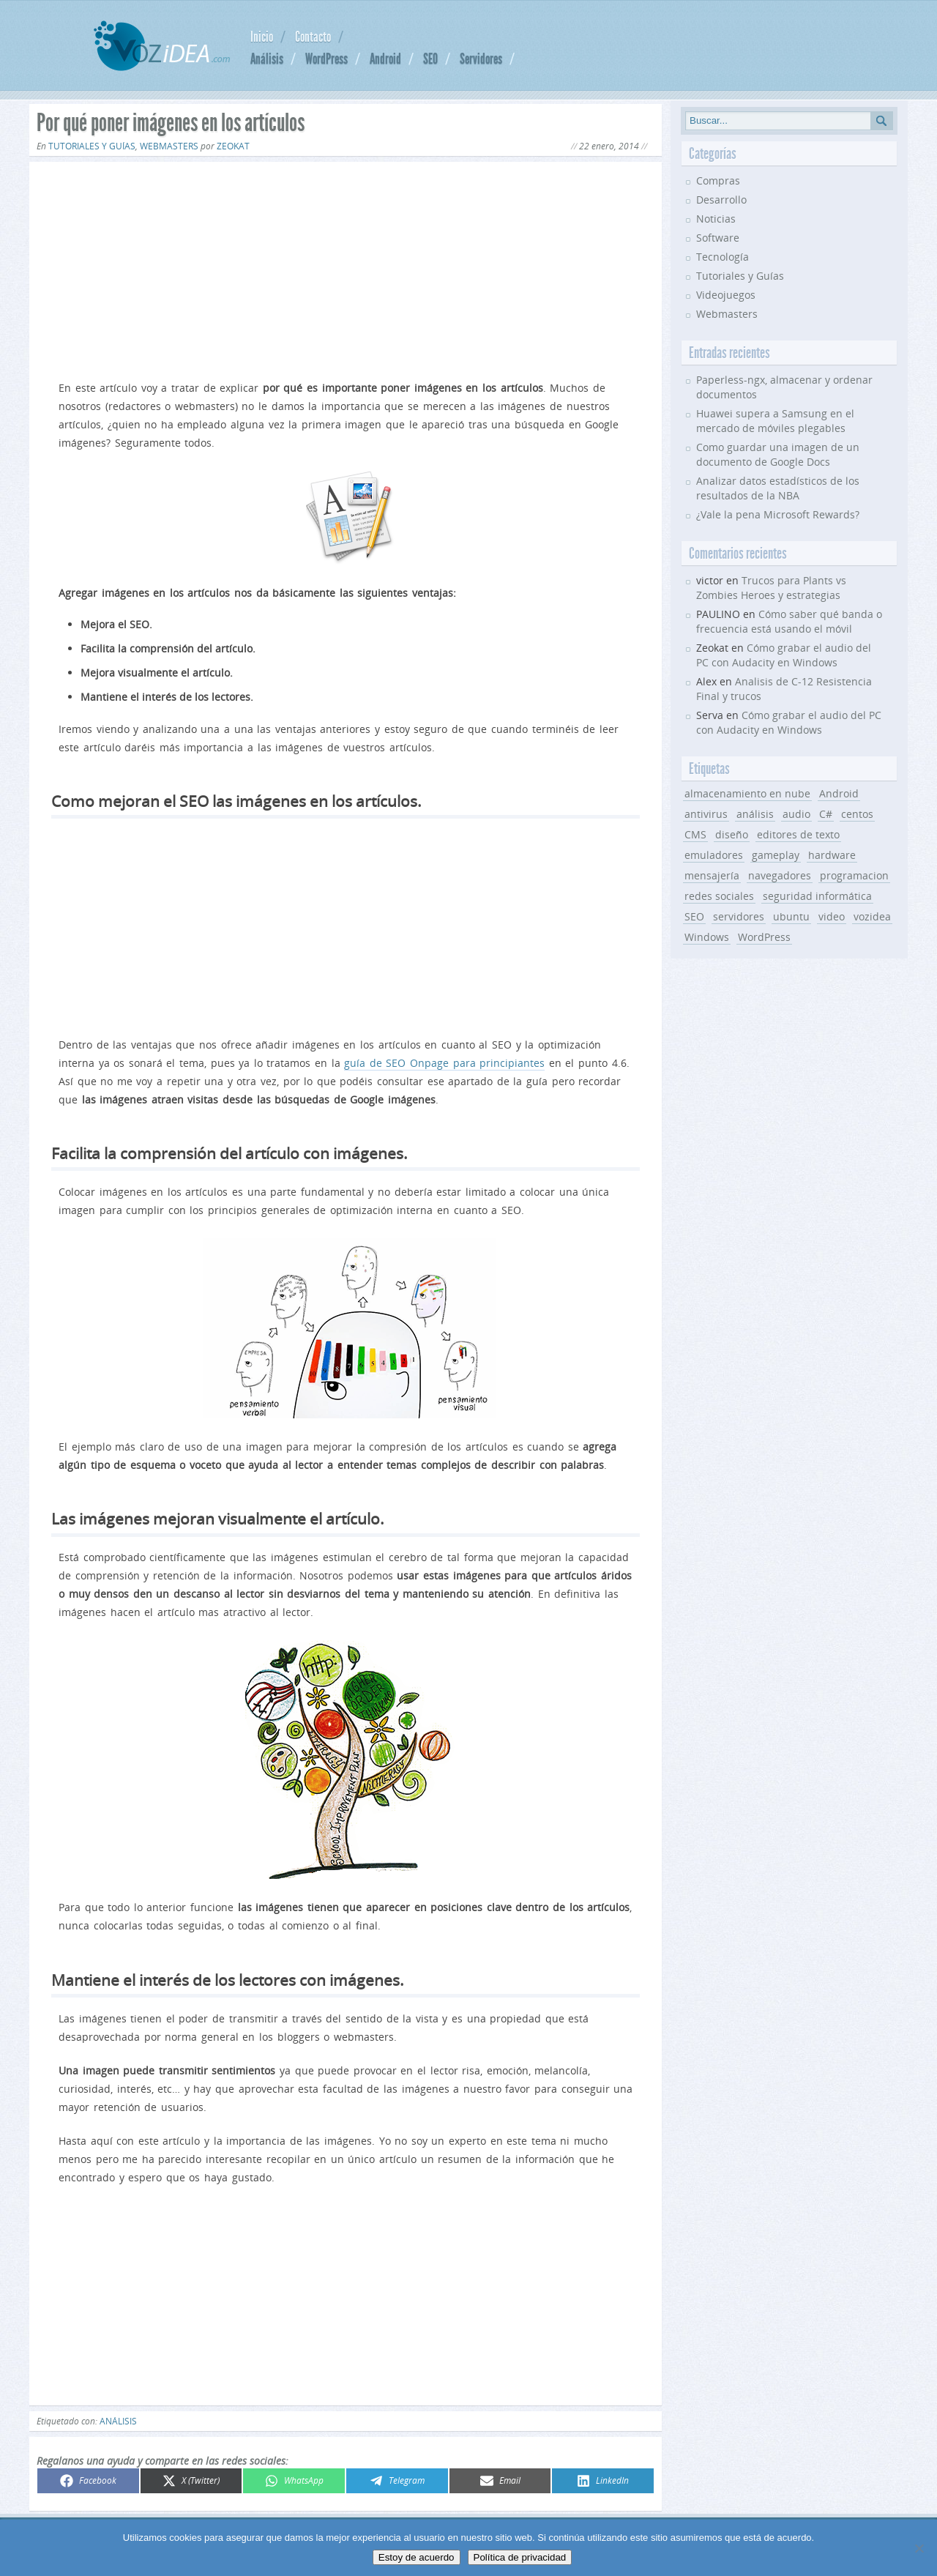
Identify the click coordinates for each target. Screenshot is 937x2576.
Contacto (313, 36)
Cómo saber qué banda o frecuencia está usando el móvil (789, 621)
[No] (918, 2548)
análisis (118, 2421)
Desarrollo (721, 199)
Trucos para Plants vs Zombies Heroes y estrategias (771, 587)
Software (717, 238)
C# (825, 814)
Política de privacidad (520, 2557)
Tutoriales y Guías (91, 146)
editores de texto (798, 834)
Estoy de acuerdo (416, 2557)
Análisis (266, 58)
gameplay (775, 855)
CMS (695, 834)
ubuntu (791, 916)
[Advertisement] (345, 268)
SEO (430, 58)
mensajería (711, 875)
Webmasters (169, 146)
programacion (854, 875)
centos (857, 814)
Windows (706, 937)
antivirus (706, 814)
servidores (738, 916)
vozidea (872, 916)
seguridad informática (817, 896)
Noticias (716, 219)
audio (796, 814)
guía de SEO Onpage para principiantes (444, 1063)
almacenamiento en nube (747, 793)
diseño (731, 834)
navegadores (779, 875)
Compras (718, 180)
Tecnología (722, 257)
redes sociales (719, 896)
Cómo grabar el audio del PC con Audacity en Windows (783, 655)
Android (385, 58)
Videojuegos (725, 295)
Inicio (261, 36)
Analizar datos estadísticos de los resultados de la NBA (777, 488)
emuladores (713, 855)
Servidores (481, 58)
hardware (832, 855)
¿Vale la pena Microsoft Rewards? (777, 514)
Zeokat (233, 146)
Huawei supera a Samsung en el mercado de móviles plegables (775, 420)
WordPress (326, 58)
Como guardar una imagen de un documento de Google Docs (777, 454)
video (831, 916)
